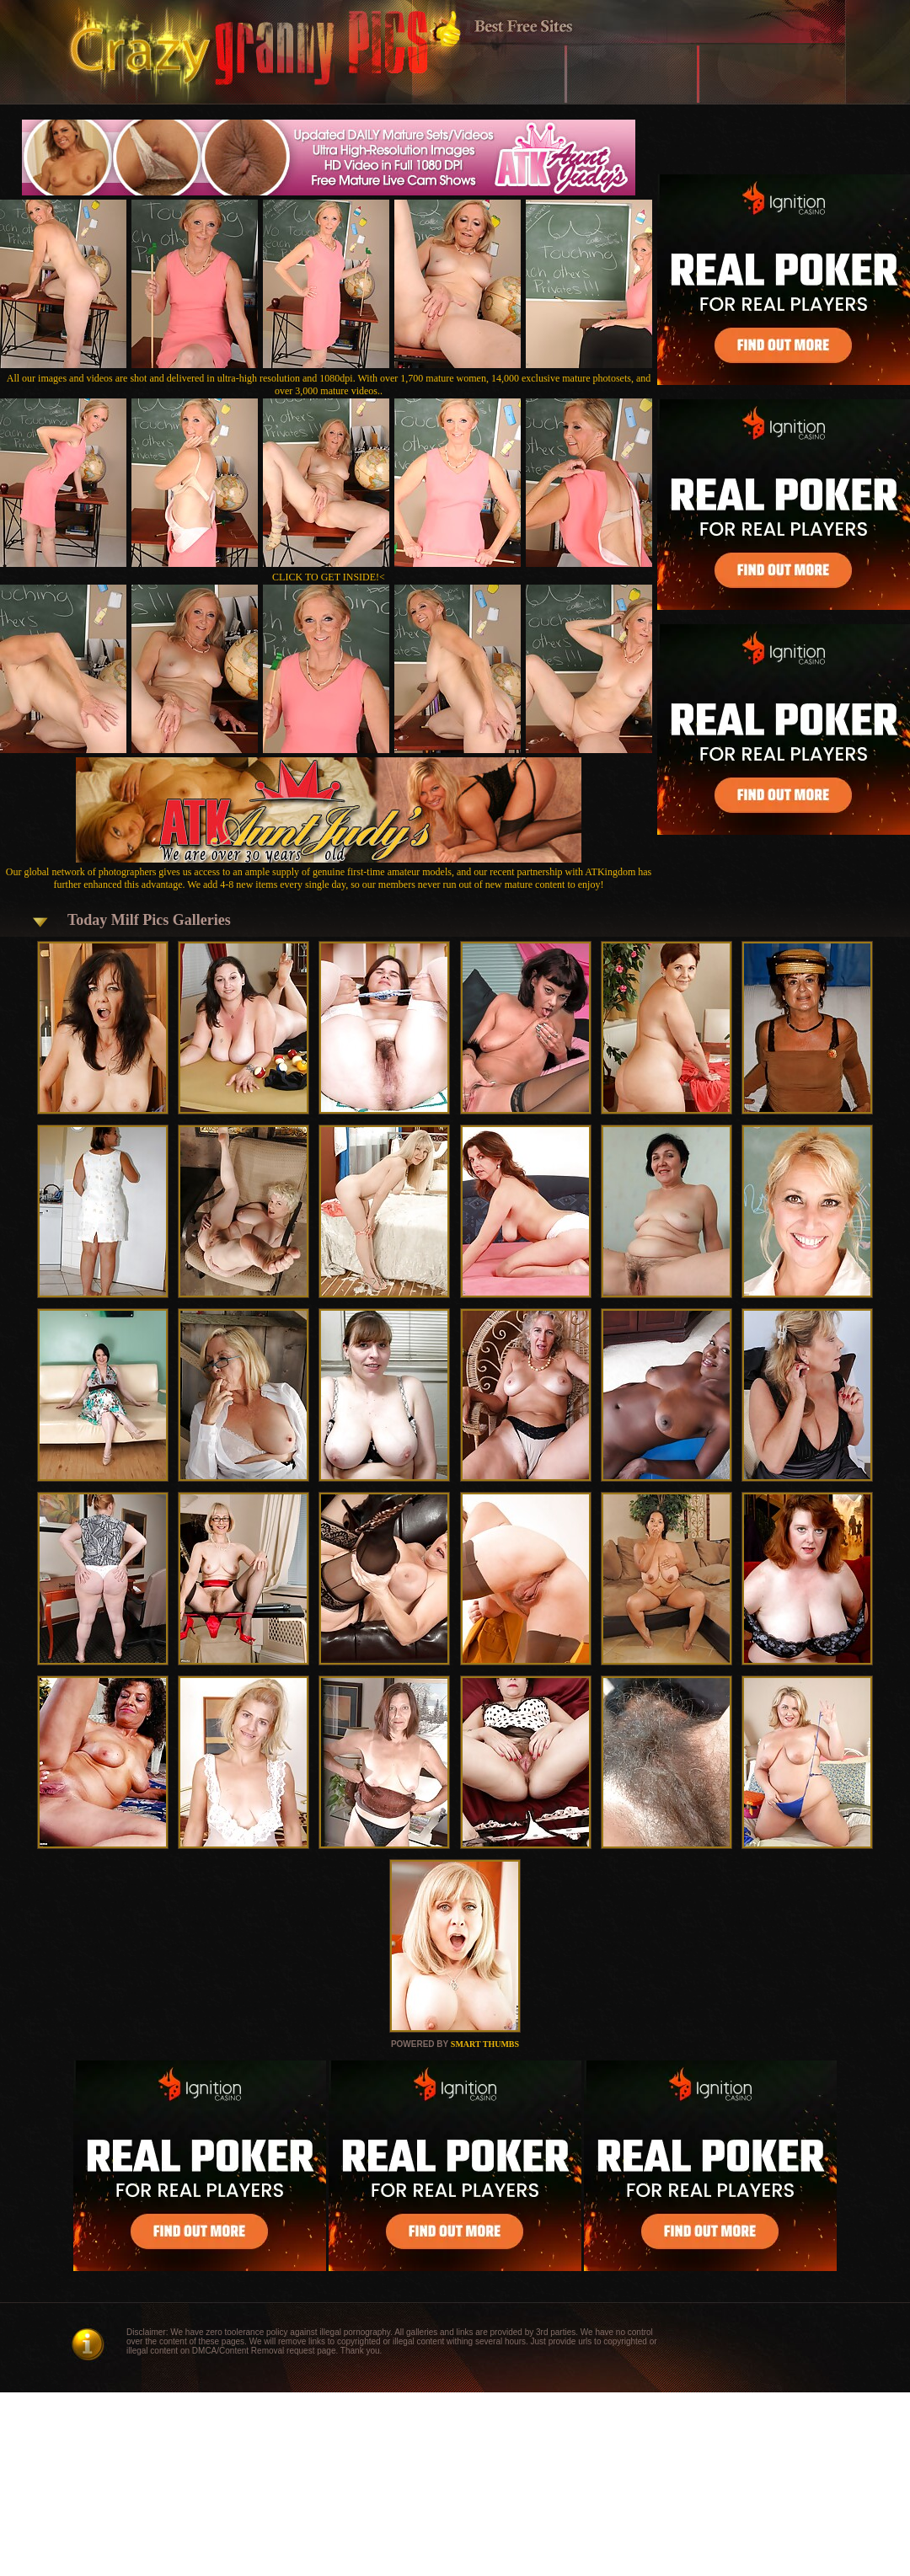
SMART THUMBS (485, 2044)
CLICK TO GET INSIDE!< (328, 577)
